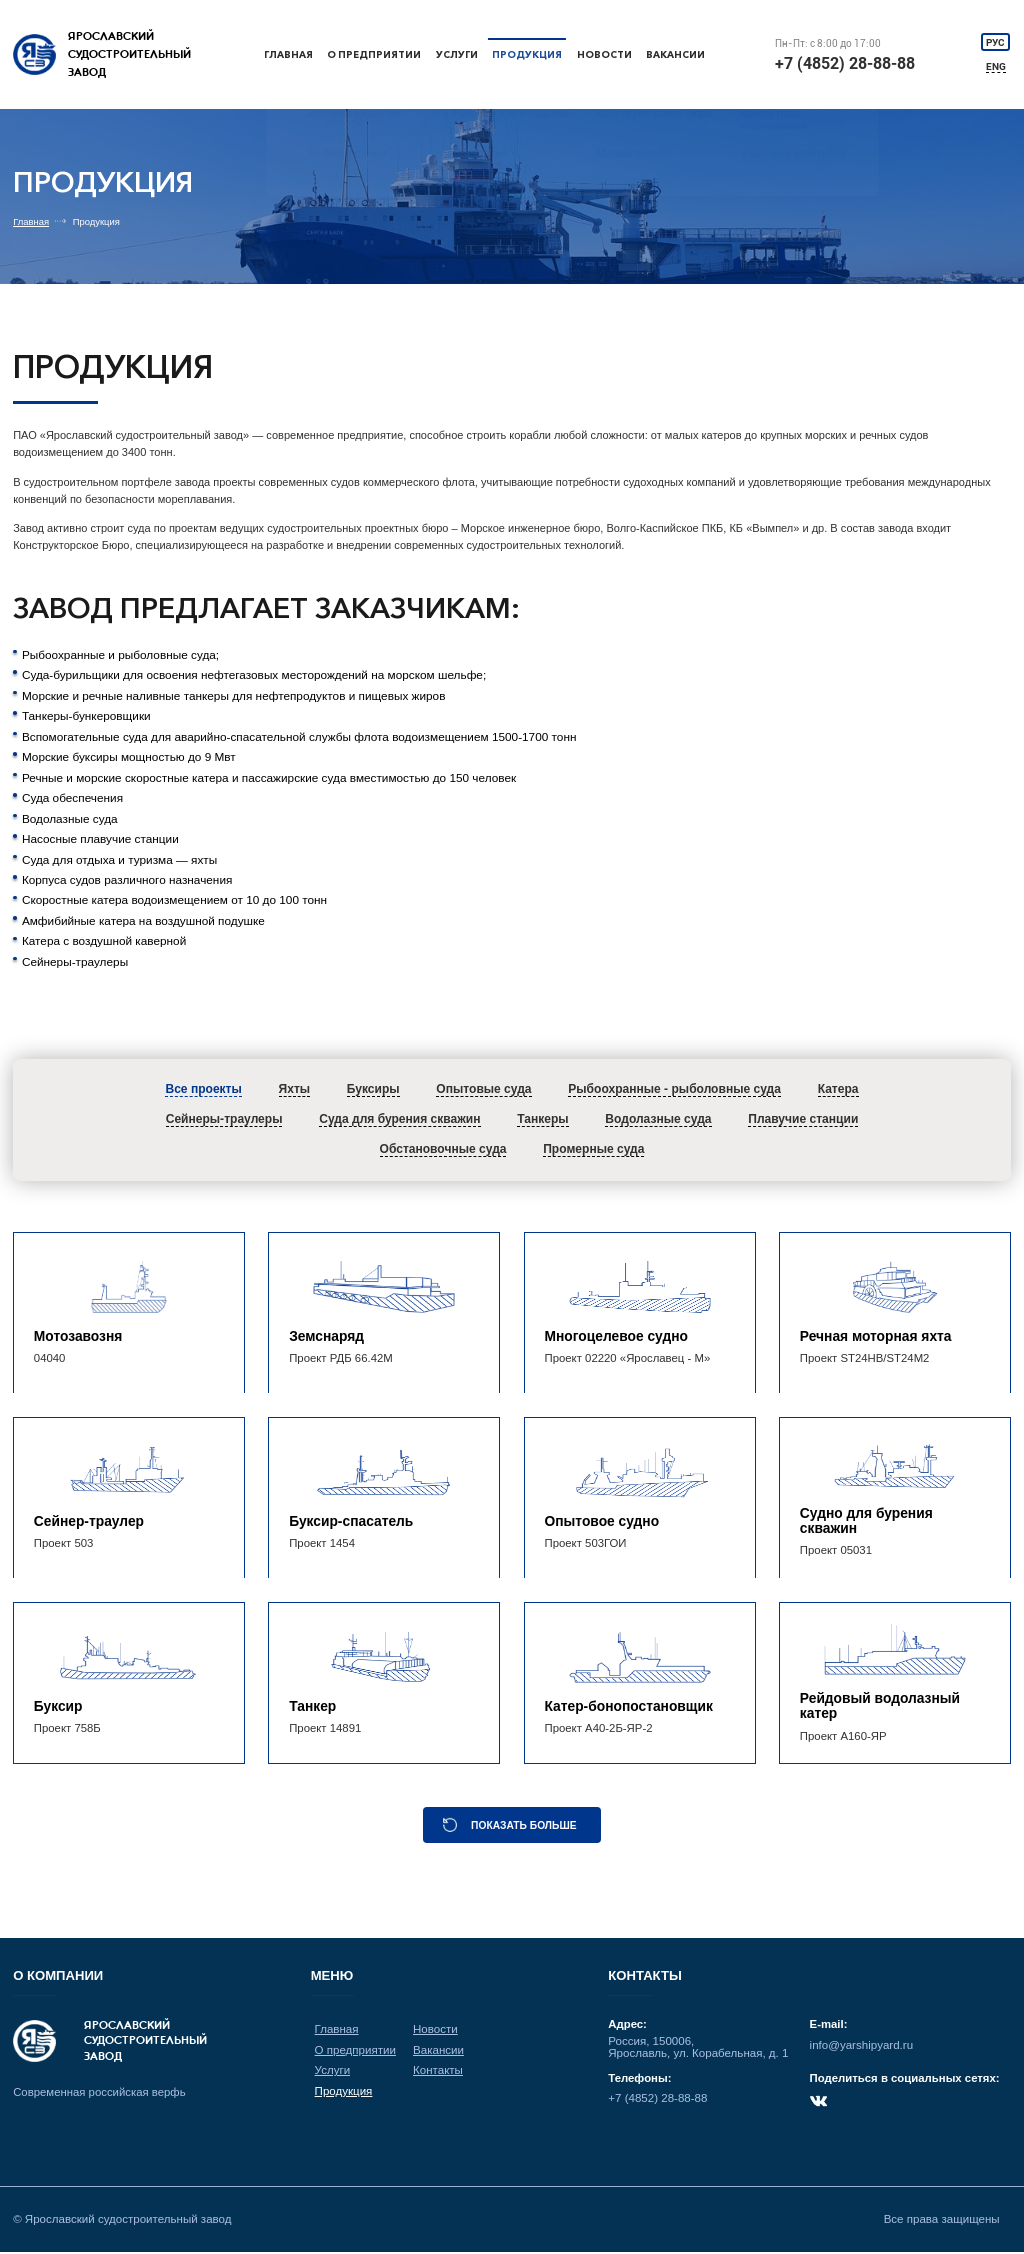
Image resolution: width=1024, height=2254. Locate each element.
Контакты (438, 2072)
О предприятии (374, 54)
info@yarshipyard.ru (861, 2047)
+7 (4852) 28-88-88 (846, 63)
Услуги (456, 54)
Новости (605, 54)
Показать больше (523, 1826)
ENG (996, 66)
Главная (289, 54)
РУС (997, 41)
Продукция (527, 54)
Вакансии (678, 54)
